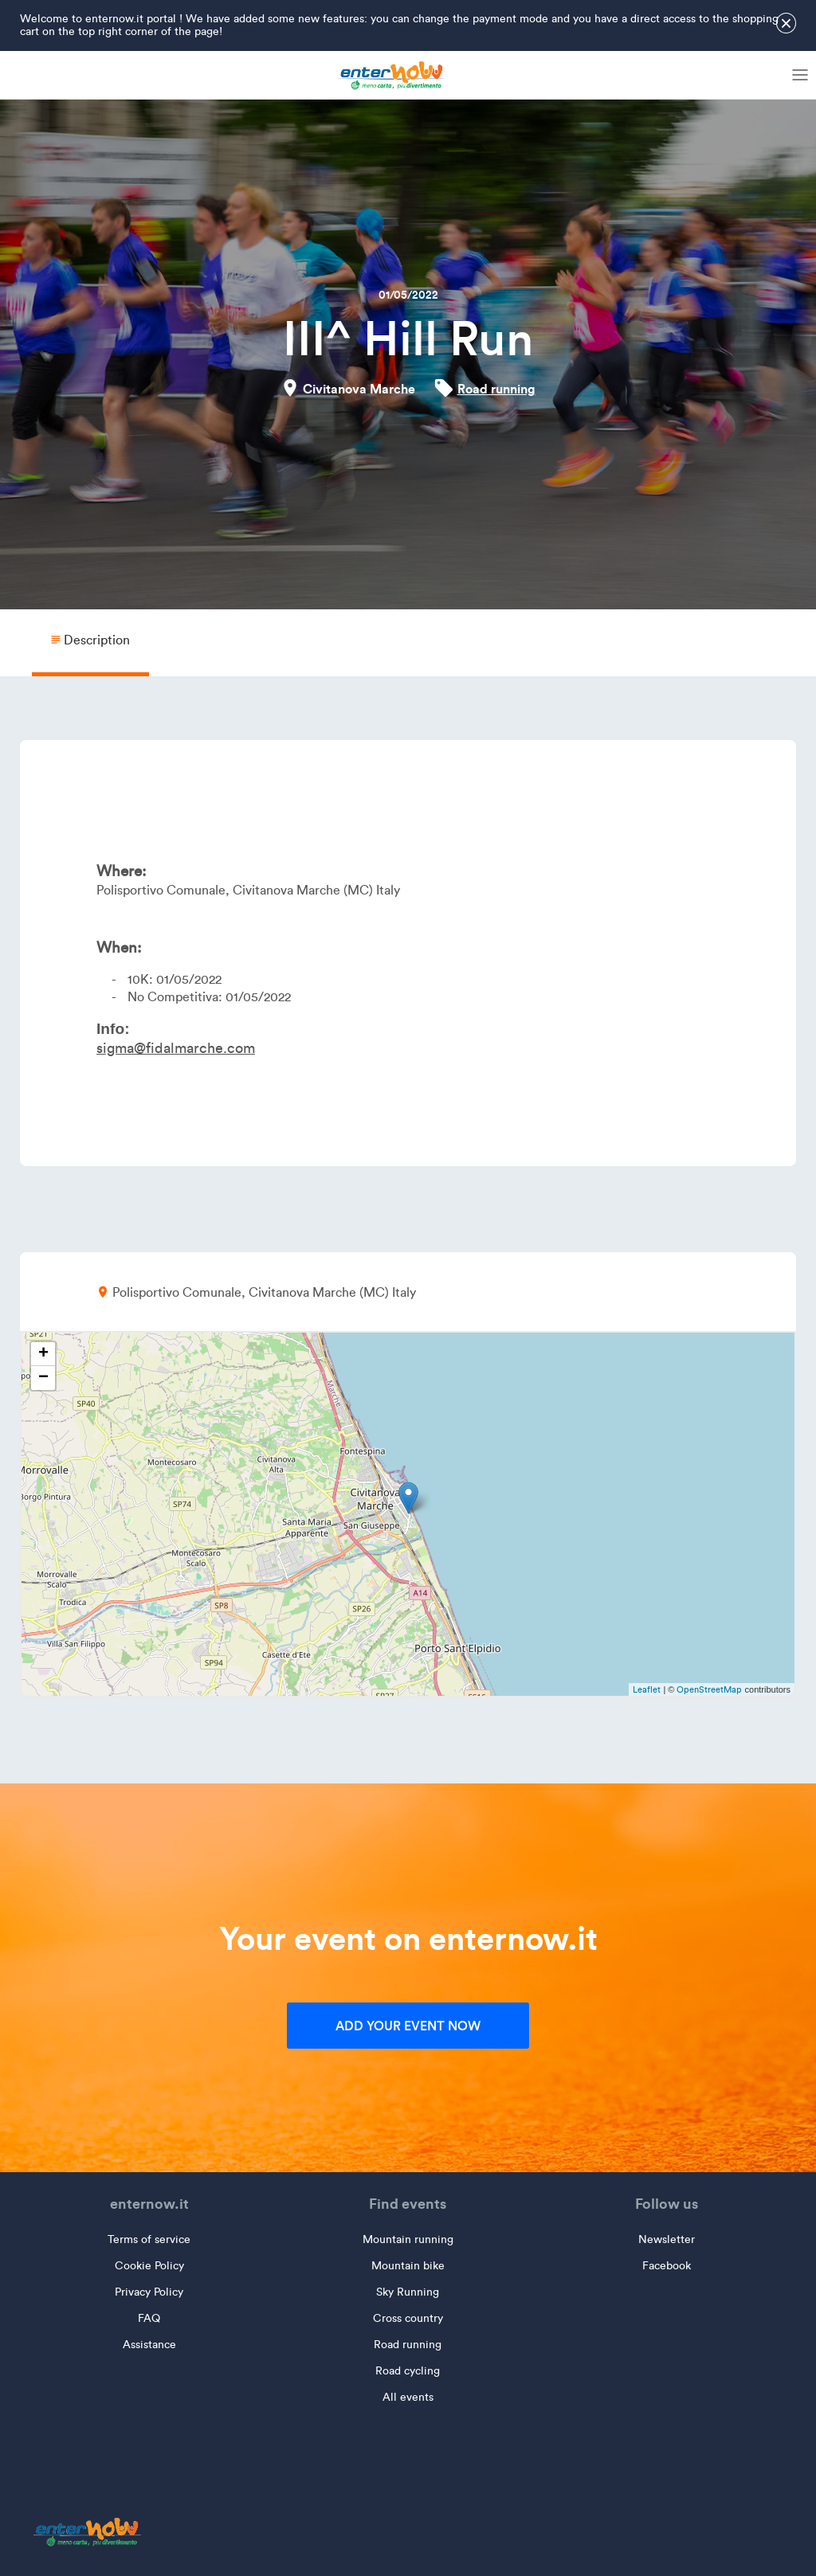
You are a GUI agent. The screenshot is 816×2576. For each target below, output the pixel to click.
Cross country (408, 2318)
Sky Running (407, 2292)
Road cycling (407, 2371)
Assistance (149, 2344)
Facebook (666, 2266)
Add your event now (408, 2026)
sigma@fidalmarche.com (175, 1048)
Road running (496, 389)
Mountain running (408, 2239)
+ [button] (43, 1354)
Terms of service (149, 2239)
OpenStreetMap (709, 1689)
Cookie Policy (149, 2266)
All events (408, 2397)
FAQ (149, 2318)
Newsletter (666, 2239)
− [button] (43, 1378)
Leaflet (647, 1689)
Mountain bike (408, 2266)
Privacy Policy (149, 2292)
